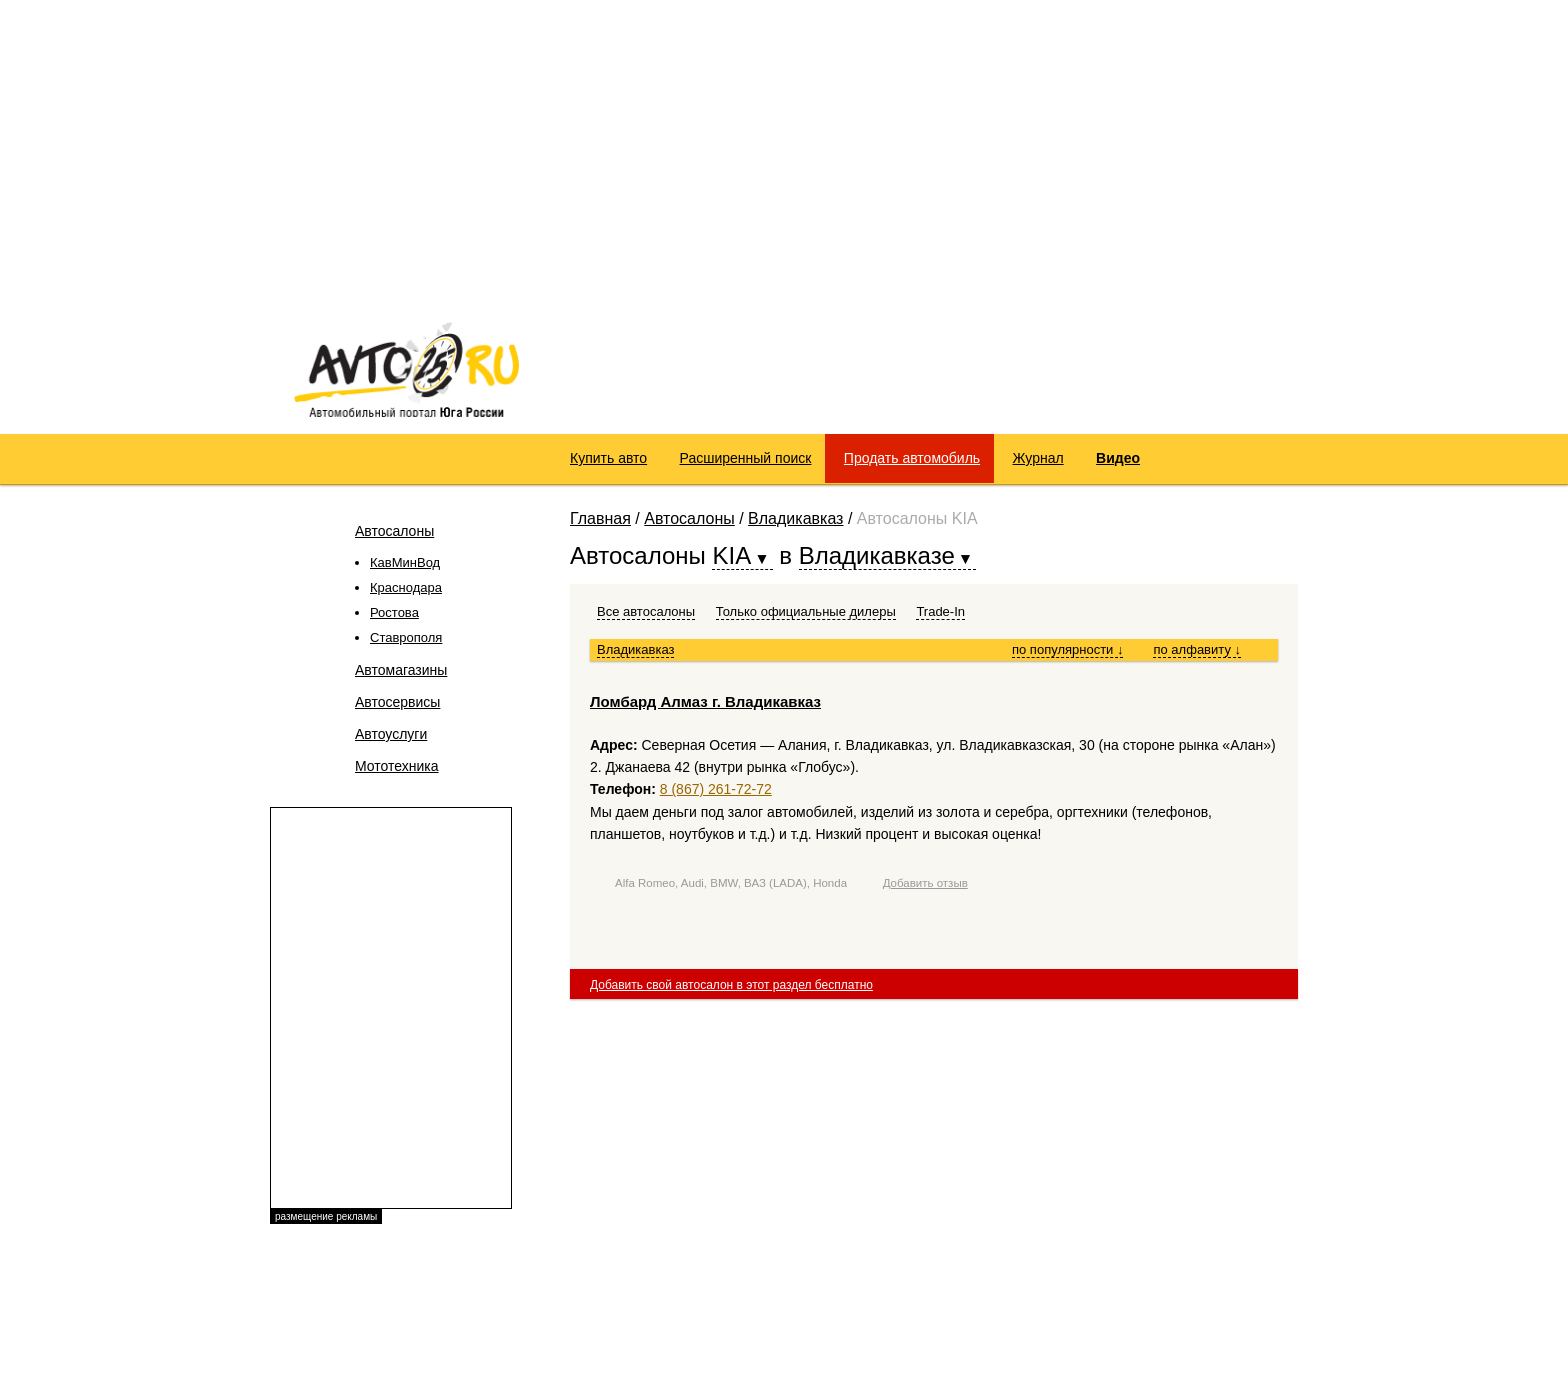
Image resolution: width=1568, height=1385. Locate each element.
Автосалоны (394, 531)
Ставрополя (406, 637)
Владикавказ (795, 518)
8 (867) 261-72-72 (716, 789)
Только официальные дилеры (806, 611)
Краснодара (406, 587)
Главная (600, 518)
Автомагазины (401, 670)
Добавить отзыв (925, 883)
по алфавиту (1197, 649)
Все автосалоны (646, 611)
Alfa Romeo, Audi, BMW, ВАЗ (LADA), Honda (731, 883)
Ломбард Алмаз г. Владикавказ (705, 701)
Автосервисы (397, 702)
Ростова (394, 612)
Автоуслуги (391, 734)
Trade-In (940, 611)
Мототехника (397, 766)
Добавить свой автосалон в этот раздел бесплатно (731, 985)
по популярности (1068, 649)
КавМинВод (405, 562)
